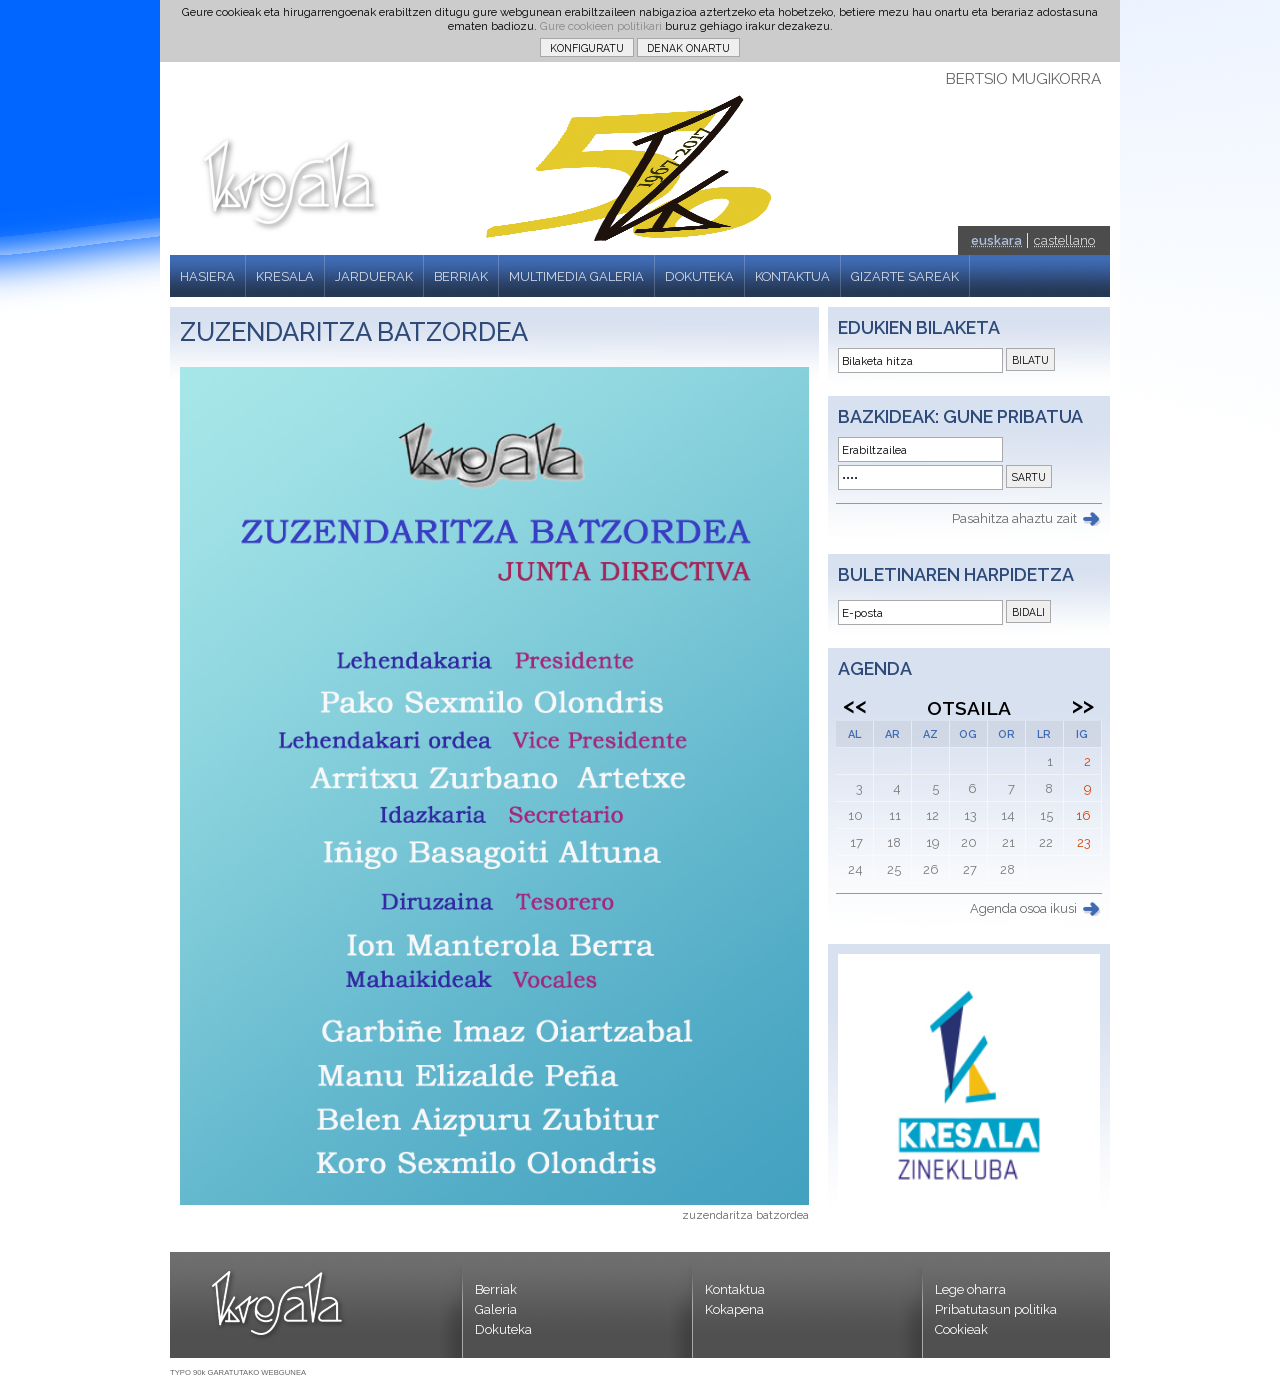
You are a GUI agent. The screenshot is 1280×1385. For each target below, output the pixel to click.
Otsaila (969, 708)
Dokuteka (503, 1329)
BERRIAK (461, 276)
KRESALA (285, 276)
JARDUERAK (374, 276)
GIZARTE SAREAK (905, 276)
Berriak (496, 1289)
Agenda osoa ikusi (1023, 908)
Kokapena (734, 1309)
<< (855, 705)
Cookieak (961, 1329)
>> (1083, 705)
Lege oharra (970, 1289)
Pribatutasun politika (996, 1309)
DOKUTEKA (699, 276)
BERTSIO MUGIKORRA (1023, 79)
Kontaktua (735, 1289)
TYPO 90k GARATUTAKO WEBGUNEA (238, 1372)
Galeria (496, 1309)
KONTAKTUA (792, 276)
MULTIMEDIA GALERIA (576, 276)
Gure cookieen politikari (601, 26)
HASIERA (207, 276)
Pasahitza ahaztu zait (1014, 518)
